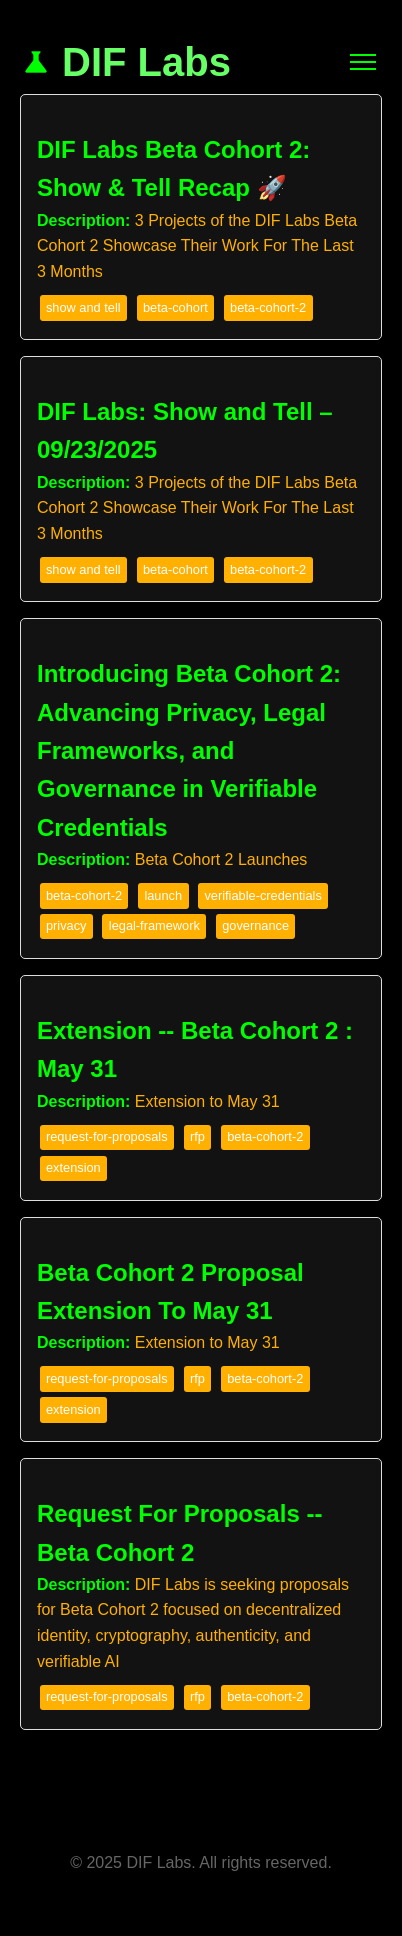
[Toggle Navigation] (363, 62)
